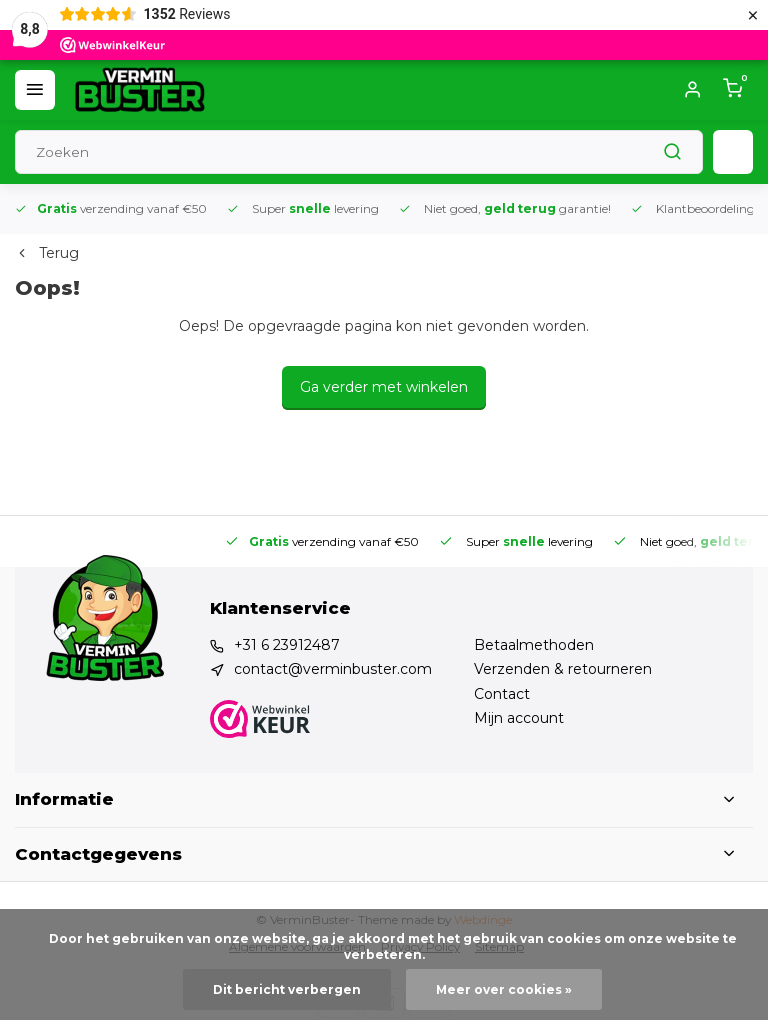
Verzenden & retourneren (563, 669)
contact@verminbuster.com (333, 669)
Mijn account (519, 718)
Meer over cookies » (504, 989)
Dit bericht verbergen (287, 989)
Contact (502, 694)
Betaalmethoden (534, 645)
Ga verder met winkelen (384, 387)
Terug (47, 253)
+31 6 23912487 (287, 645)
